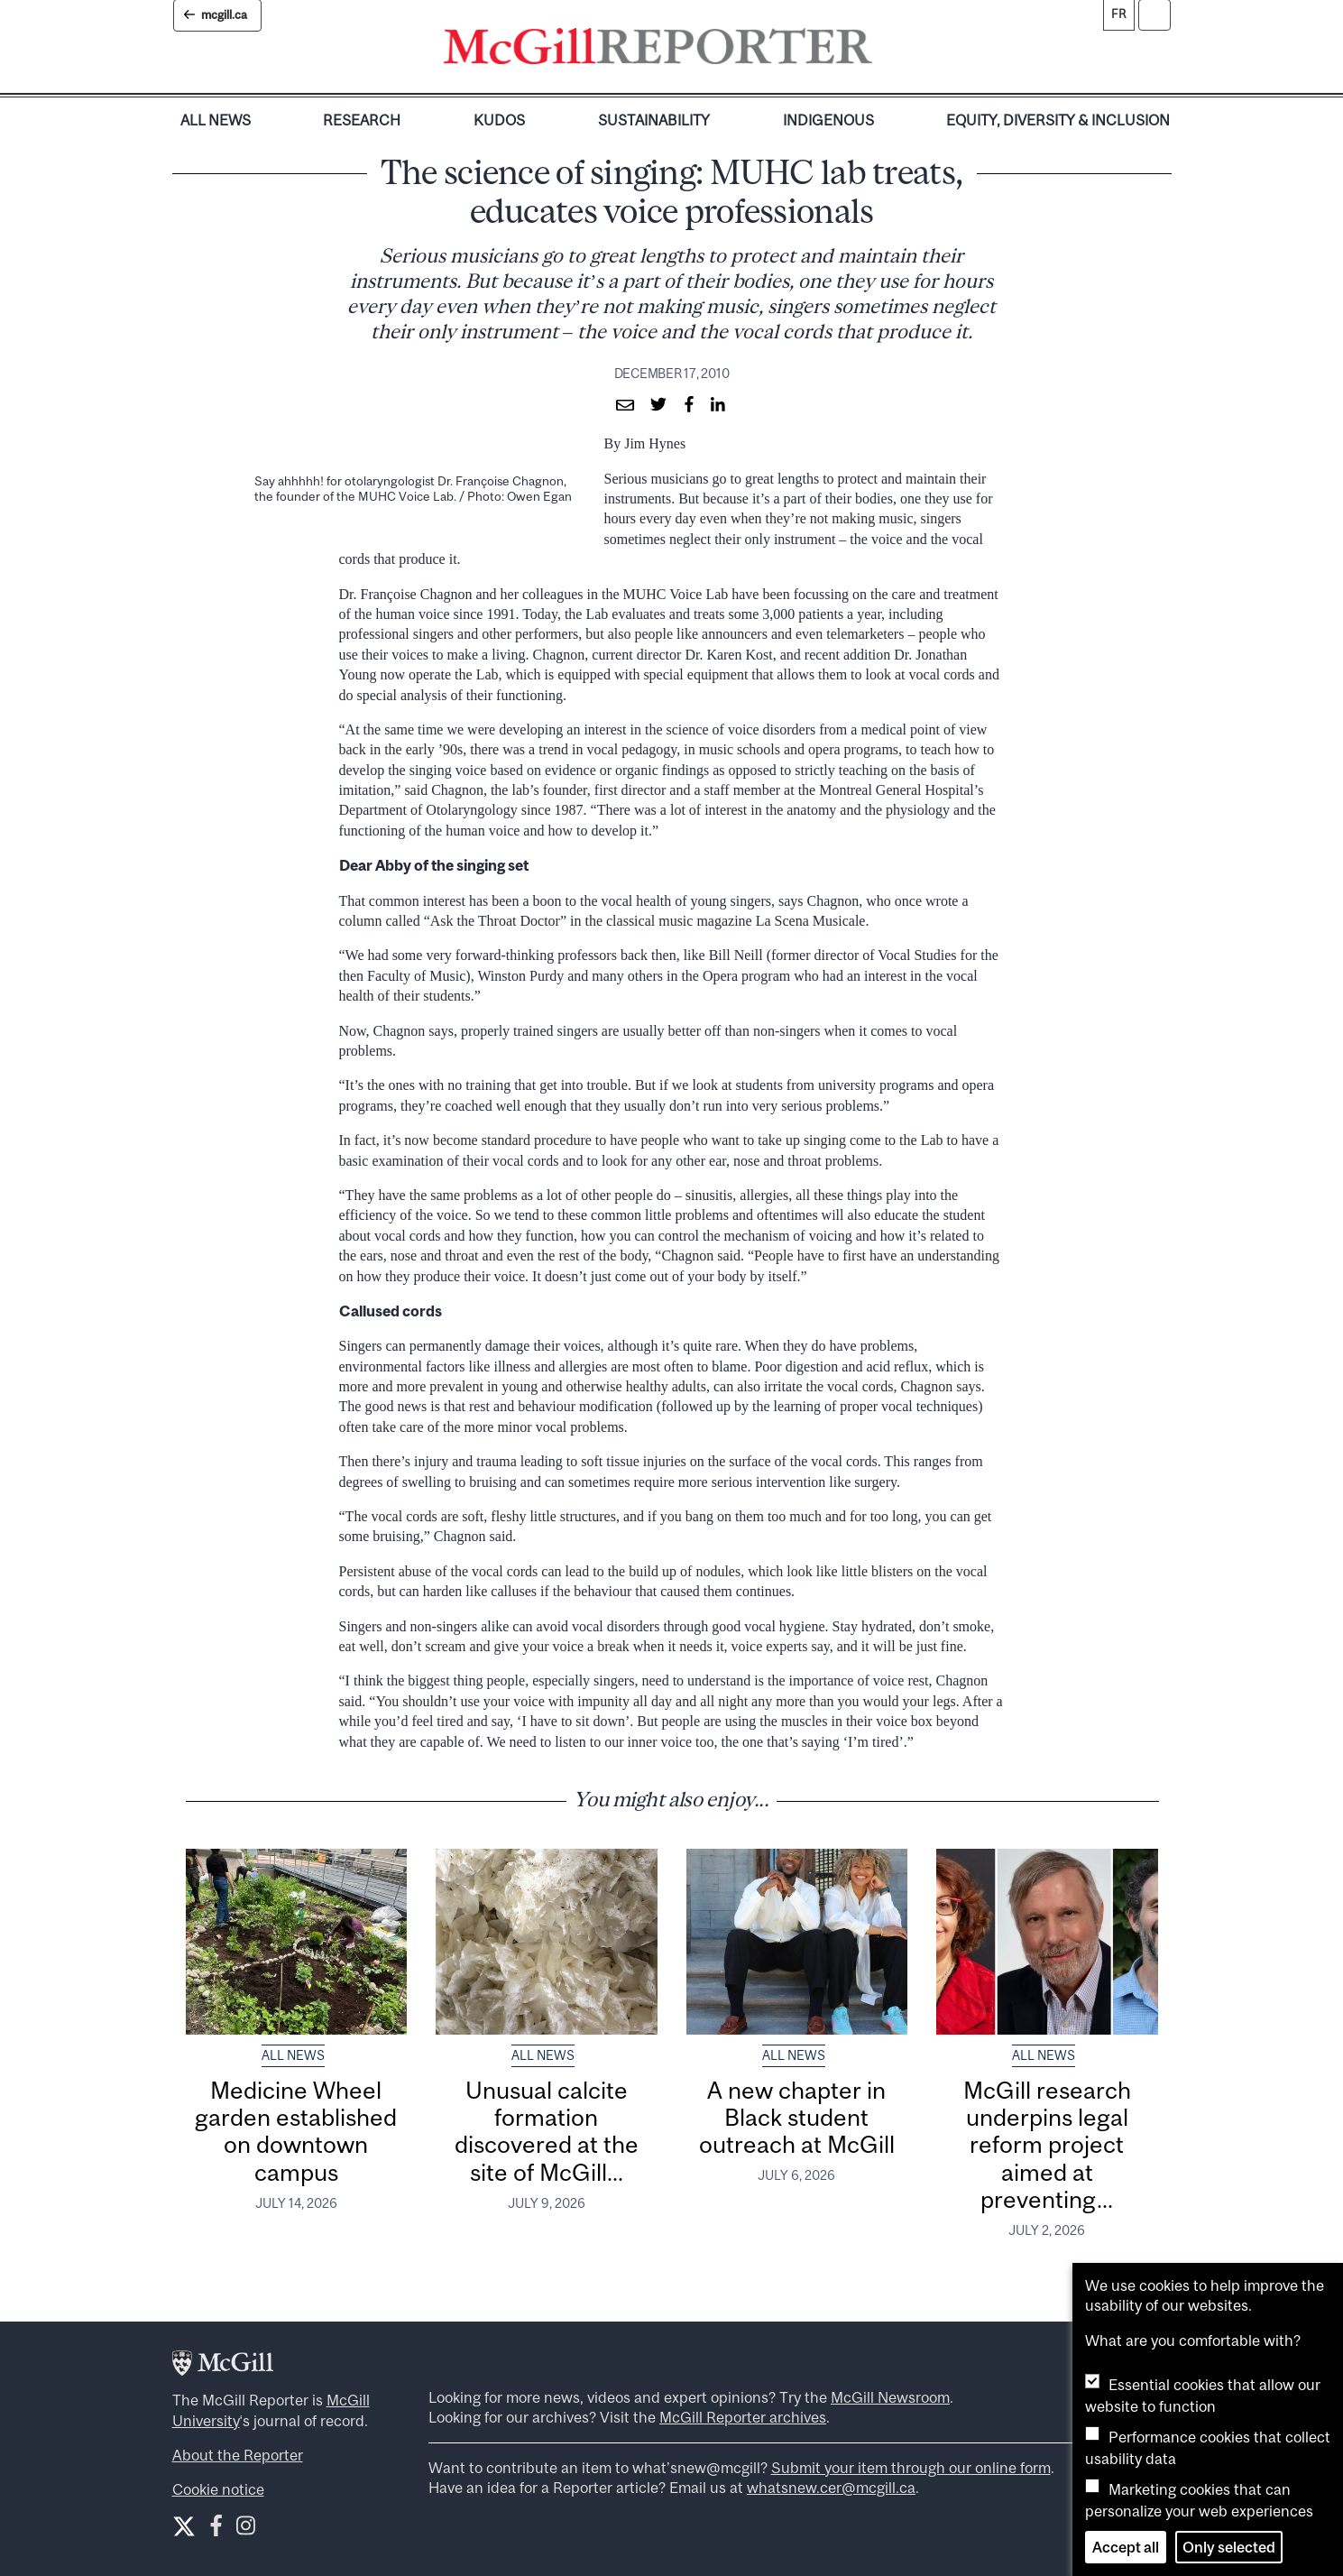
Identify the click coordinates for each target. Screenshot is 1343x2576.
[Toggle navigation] (887, 50)
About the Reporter (237, 2455)
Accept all (1125, 2547)
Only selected (1228, 2547)
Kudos (499, 120)
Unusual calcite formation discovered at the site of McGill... (547, 2131)
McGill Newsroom (890, 2397)
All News (215, 120)
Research (361, 120)
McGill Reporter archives (742, 2417)
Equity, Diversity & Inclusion (1058, 120)
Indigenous (828, 120)
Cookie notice (218, 2489)
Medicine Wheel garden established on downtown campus (296, 2131)
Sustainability (654, 120)
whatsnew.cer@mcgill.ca (831, 2488)
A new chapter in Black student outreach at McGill (797, 2117)
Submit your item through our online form (911, 2468)
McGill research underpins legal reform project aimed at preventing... (1047, 2144)
